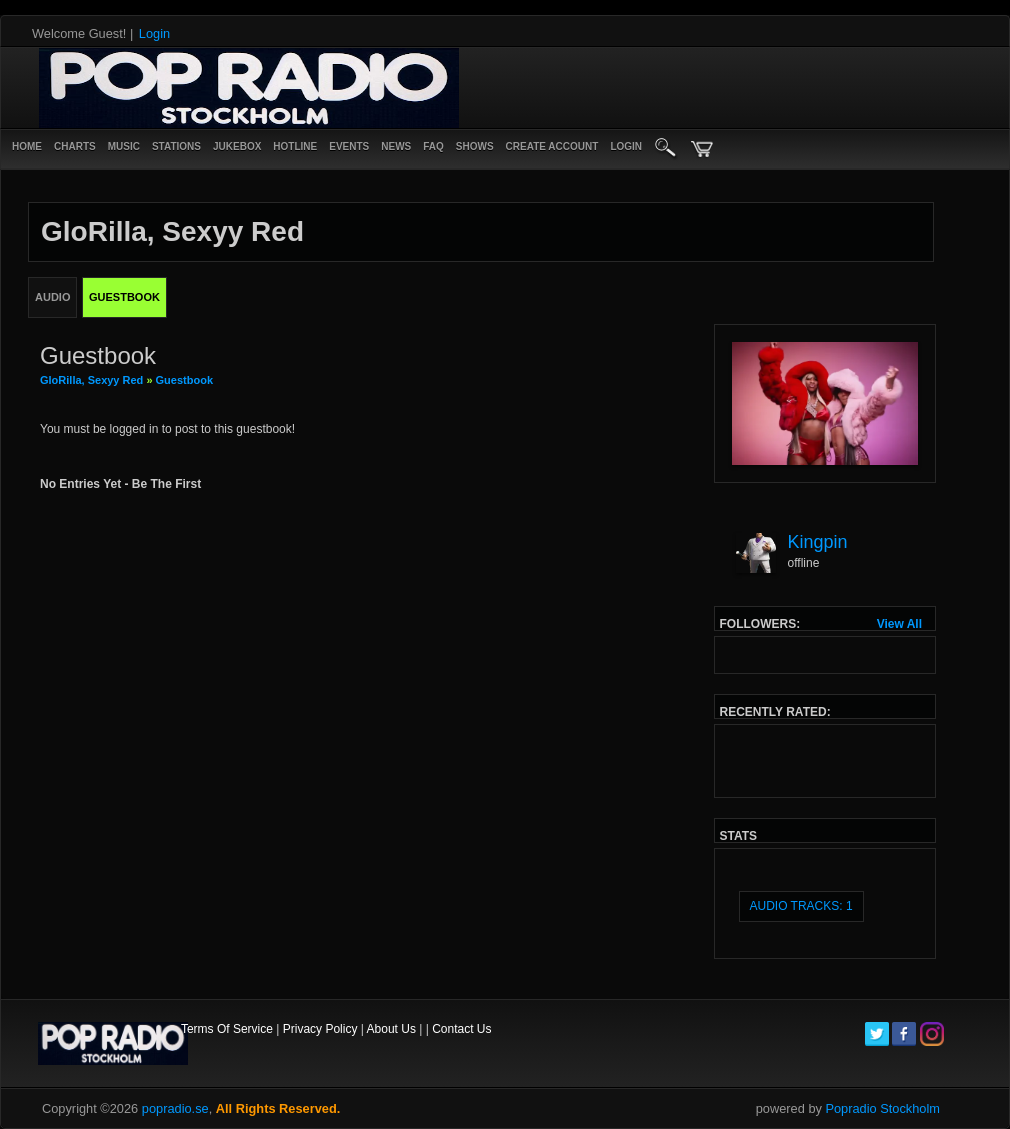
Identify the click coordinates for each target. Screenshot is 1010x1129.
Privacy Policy (320, 1029)
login (626, 146)
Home (27, 146)
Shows (475, 146)
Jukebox (237, 146)
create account (552, 146)
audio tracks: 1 (801, 906)
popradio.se (175, 1108)
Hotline (295, 146)
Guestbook (184, 380)
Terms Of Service (227, 1029)
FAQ (433, 146)
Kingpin (818, 542)
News (396, 146)
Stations (176, 146)
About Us (391, 1029)
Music (124, 146)
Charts (75, 146)
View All (899, 624)
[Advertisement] (704, 88)
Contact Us (461, 1029)
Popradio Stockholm (882, 1108)
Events (349, 146)
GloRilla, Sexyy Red (91, 380)
